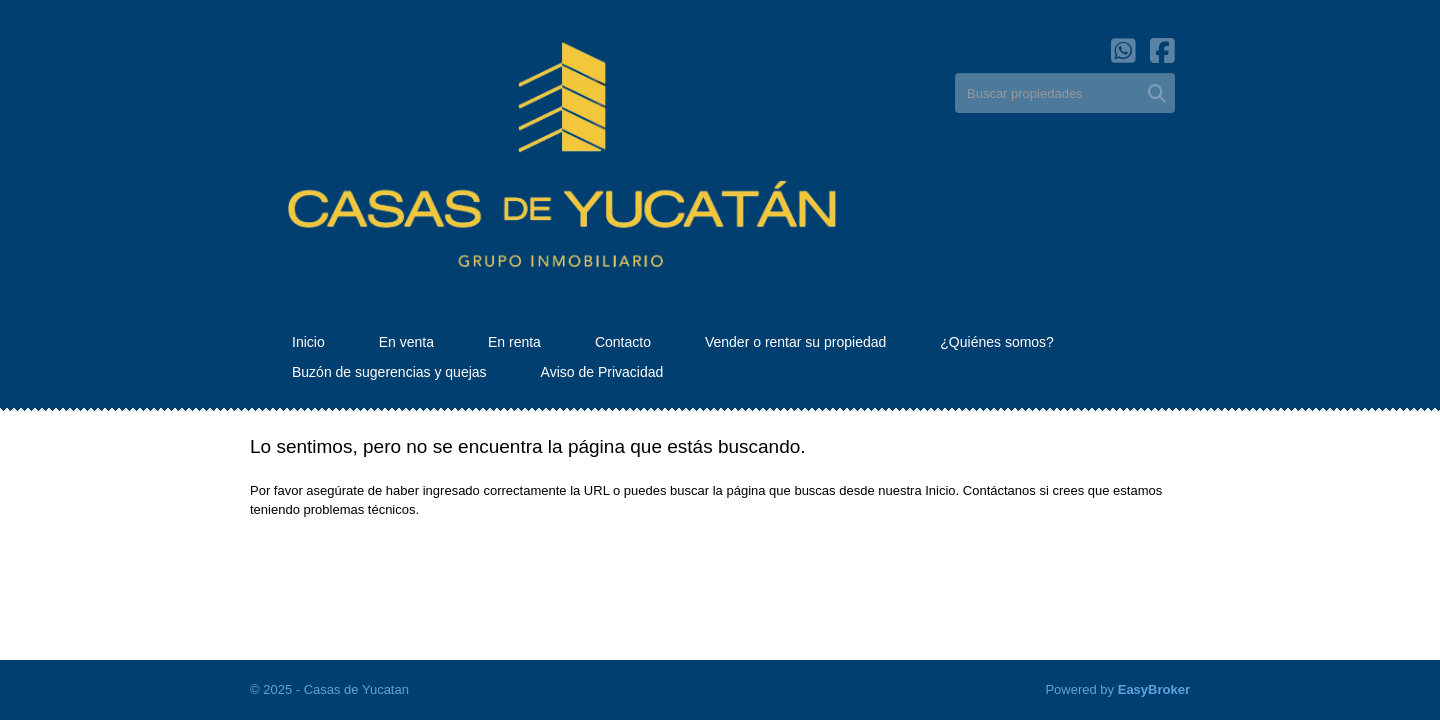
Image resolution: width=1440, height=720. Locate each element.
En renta (514, 342)
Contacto (623, 342)
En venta (406, 342)
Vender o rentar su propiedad (795, 342)
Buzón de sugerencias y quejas (389, 372)
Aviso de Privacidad (602, 372)
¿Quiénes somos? (997, 342)
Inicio (308, 342)
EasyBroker (1154, 689)
